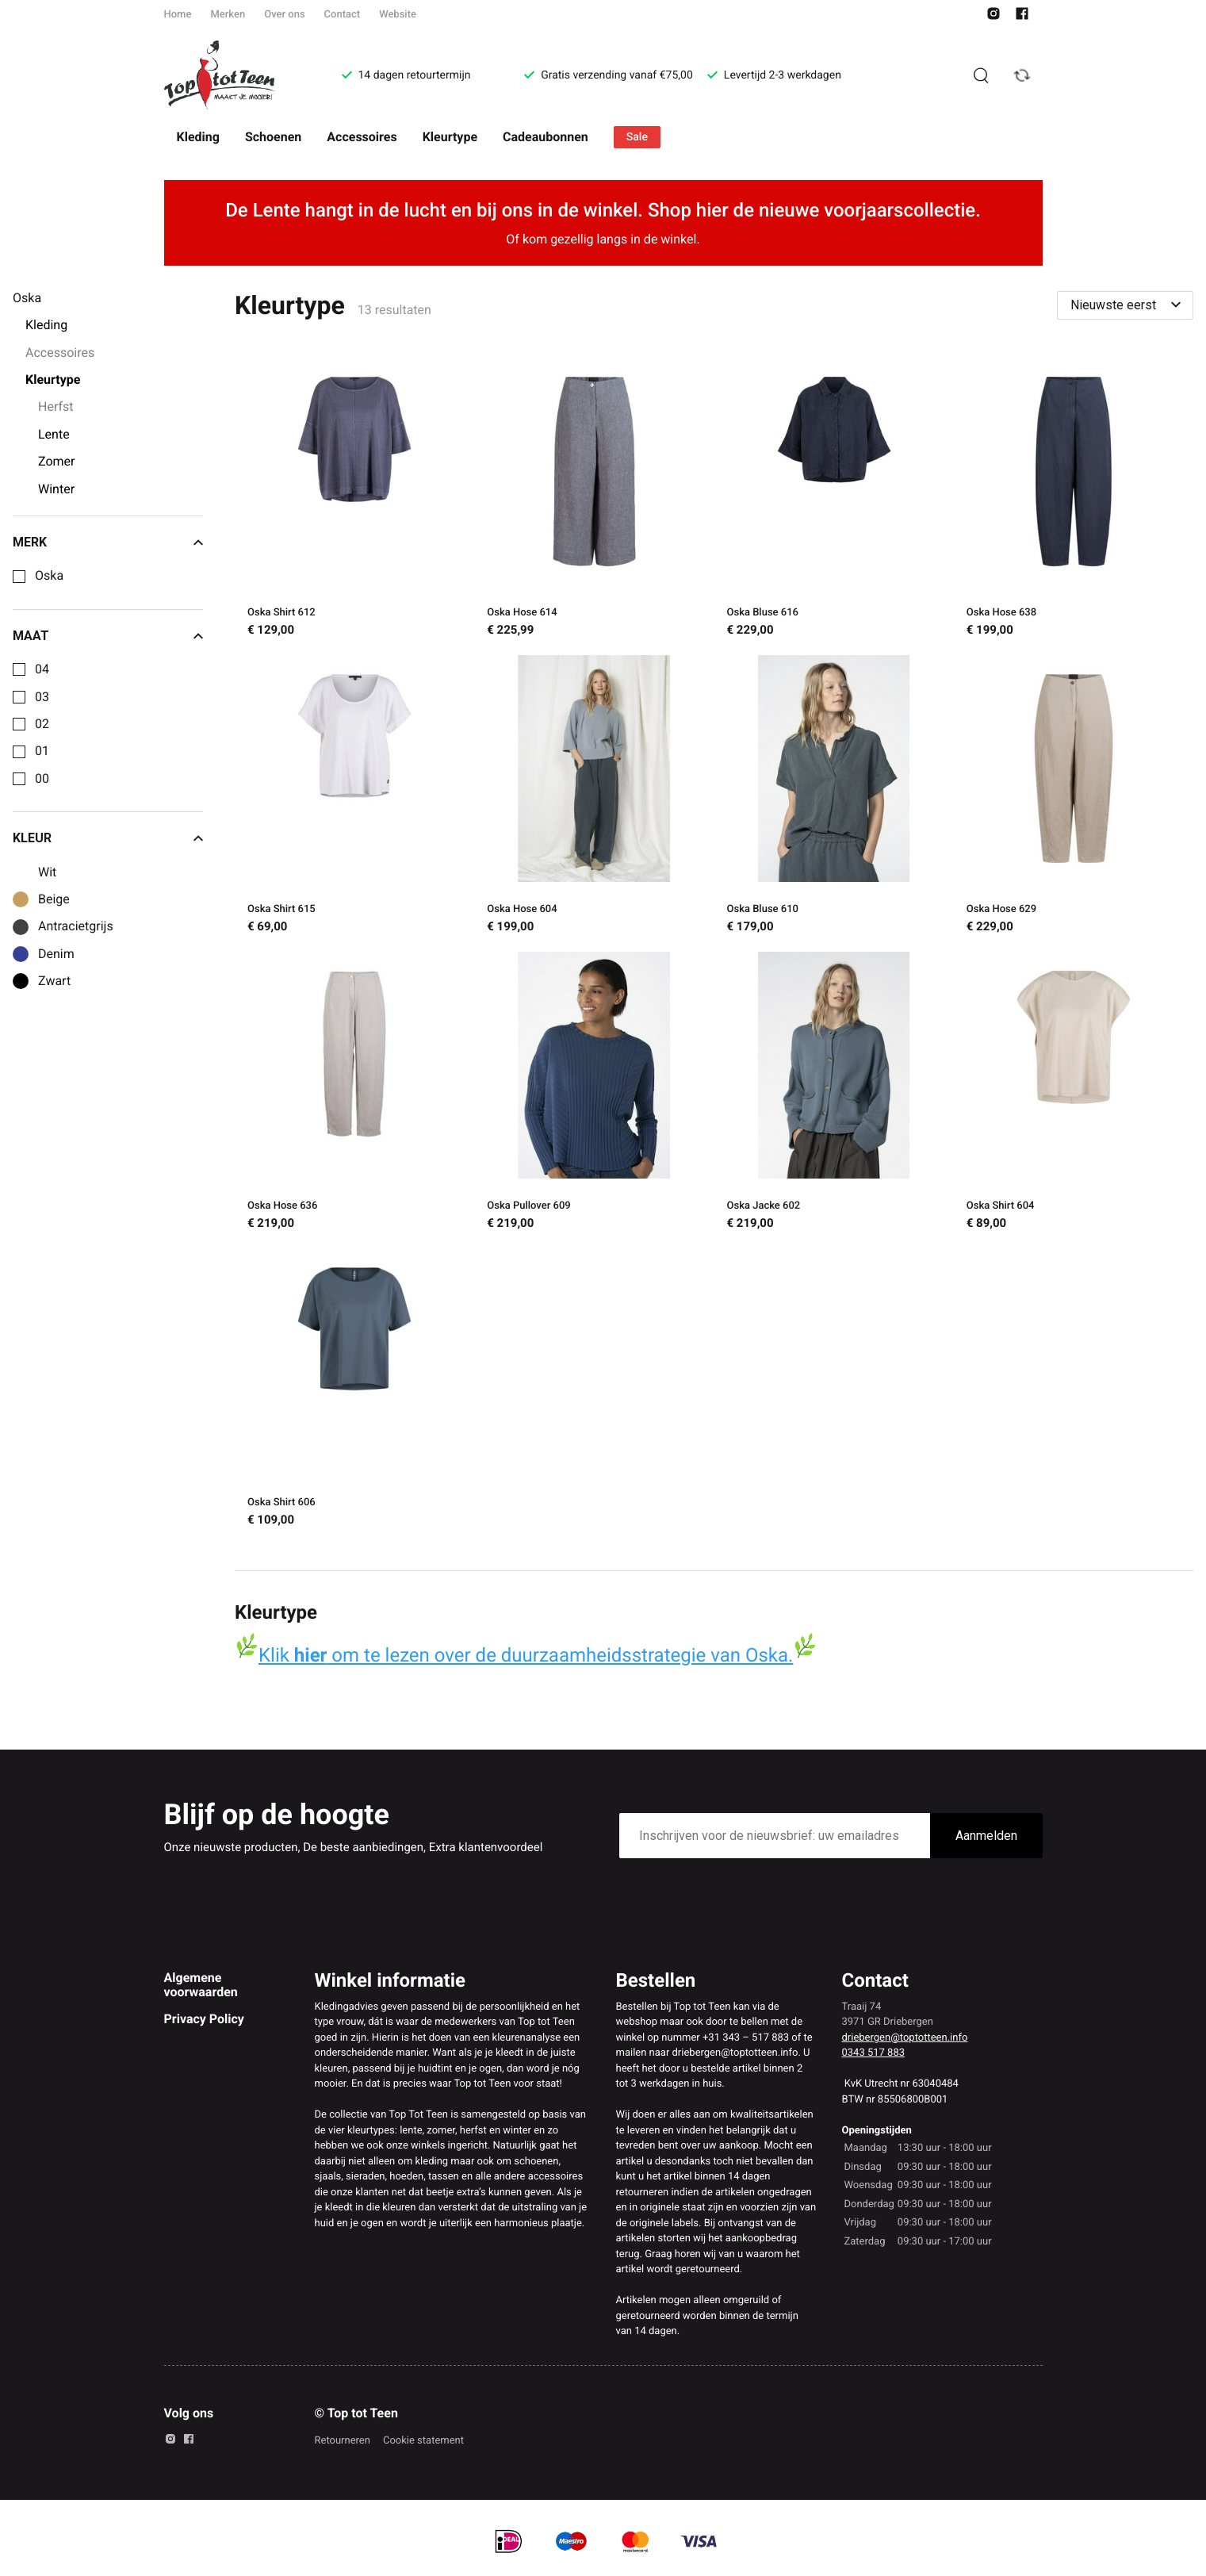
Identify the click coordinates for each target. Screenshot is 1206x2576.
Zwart (54, 981)
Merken (227, 15)
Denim (56, 954)
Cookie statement (423, 2441)
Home (178, 15)
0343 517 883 (873, 2053)
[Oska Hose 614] (594, 499)
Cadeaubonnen (545, 136)
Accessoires (361, 136)
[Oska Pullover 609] (594, 1093)
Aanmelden (986, 1835)
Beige (54, 899)
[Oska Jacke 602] (834, 1093)
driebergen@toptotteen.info (905, 2038)
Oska (49, 576)
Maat (108, 636)
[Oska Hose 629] (1073, 797)
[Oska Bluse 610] (834, 797)
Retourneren (342, 2441)
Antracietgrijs (75, 926)
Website (397, 15)
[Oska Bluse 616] (834, 499)
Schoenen (273, 136)
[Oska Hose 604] (594, 797)
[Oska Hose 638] (1073, 499)
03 (42, 697)
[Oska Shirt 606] (354, 1390)
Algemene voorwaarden (201, 1984)
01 (42, 751)
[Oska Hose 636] (354, 1093)
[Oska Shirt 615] (354, 797)
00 (42, 779)
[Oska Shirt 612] (354, 499)
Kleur (108, 838)
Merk (108, 542)
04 (42, 669)
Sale (637, 137)
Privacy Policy (204, 2018)
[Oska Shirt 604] (1073, 1093)
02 (42, 724)
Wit (47, 872)
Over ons (284, 15)
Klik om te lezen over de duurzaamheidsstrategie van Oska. (526, 1655)
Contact (342, 15)
